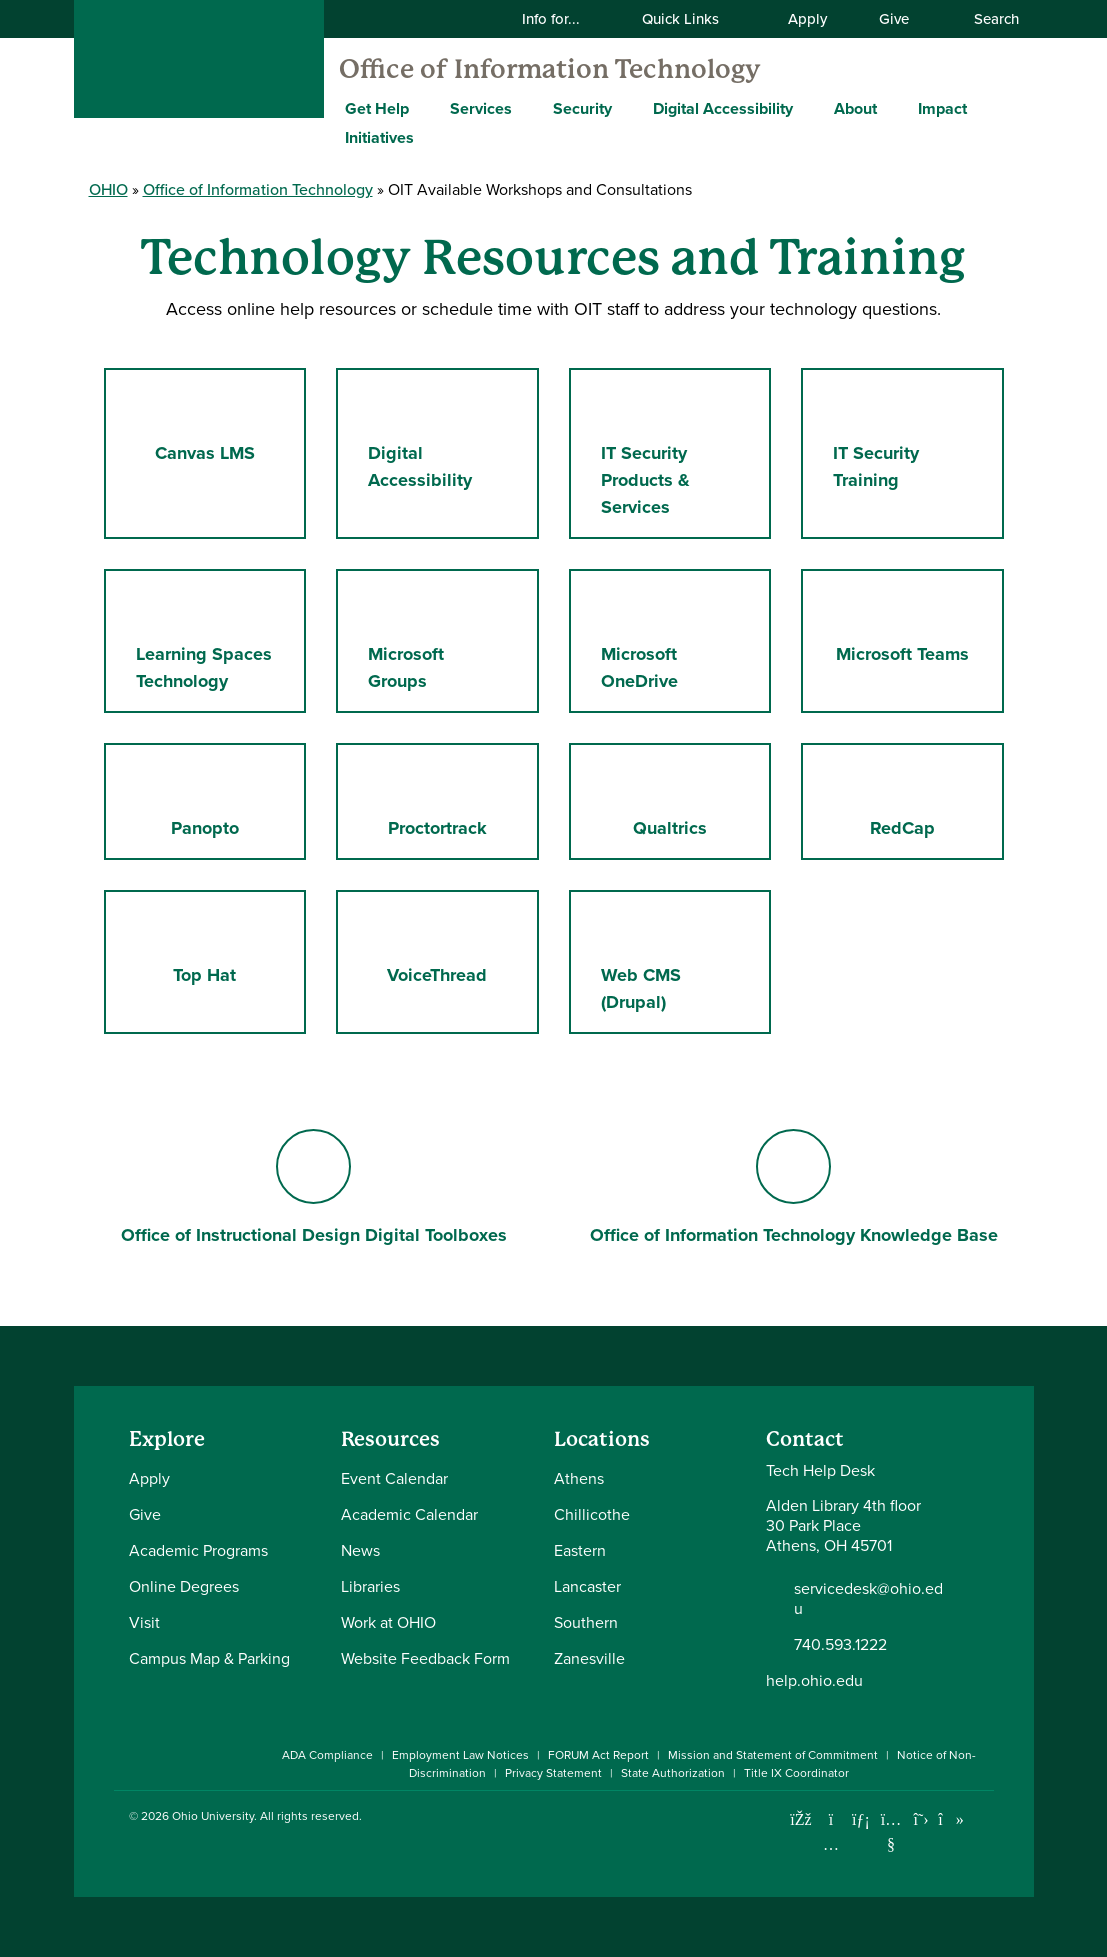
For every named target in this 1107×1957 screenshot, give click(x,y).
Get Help (377, 108)
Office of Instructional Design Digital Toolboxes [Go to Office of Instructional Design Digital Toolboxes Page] (314, 1188)
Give (894, 18)
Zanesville (589, 1658)
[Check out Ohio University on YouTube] (891, 1832)
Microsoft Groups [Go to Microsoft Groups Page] (425, 640)
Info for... (563, 18)
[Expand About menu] (892, 108)
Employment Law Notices (460, 1755)
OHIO (108, 189)
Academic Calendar (409, 1514)
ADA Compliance (327, 1755)
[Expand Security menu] (627, 108)
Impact (942, 108)
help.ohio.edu (814, 1680)
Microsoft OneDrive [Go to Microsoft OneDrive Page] (673, 640)
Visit (144, 1622)
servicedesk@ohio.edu (868, 1599)
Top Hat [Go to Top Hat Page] (208, 947)
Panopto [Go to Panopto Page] (234, 800)
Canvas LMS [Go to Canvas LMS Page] (230, 425)
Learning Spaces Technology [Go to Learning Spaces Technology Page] (204, 640)
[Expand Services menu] (527, 108)
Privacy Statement (553, 1773)
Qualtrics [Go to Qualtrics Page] (690, 800)
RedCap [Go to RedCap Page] (927, 800)
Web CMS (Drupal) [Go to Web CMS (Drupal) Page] (686, 961)
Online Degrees (184, 1586)
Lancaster (587, 1586)
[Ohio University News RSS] (981, 1819)
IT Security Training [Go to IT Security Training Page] (882, 439)
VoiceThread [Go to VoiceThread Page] (456, 947)
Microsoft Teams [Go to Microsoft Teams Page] (911, 626)
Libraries (370, 1586)
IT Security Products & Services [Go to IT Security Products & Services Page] (671, 452)
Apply (807, 18)
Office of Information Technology (550, 69)
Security (582, 108)
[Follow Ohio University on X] (921, 1819)
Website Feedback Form (425, 1658)
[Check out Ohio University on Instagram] (831, 1844)
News (360, 1550)
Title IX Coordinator (796, 1773)
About (855, 108)
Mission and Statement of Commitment (773, 1755)
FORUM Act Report (598, 1755)
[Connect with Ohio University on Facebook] (801, 1819)
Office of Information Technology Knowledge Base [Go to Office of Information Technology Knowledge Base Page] (794, 1188)
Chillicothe (592, 1514)
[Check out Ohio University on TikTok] (951, 1819)
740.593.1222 (840, 1645)
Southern (586, 1622)
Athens (579, 1478)
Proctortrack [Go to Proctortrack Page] (443, 800)
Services (481, 108)
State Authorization (673, 1773)
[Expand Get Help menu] (424, 108)
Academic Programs (198, 1550)
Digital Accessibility (723, 108)
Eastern (580, 1550)
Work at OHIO (388, 1622)
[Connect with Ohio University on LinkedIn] (861, 1819)
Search (986, 18)
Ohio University (213, 1816)
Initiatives (379, 137)
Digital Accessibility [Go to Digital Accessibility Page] (438, 439)
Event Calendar (394, 1478)
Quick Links (693, 18)
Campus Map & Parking (209, 1658)
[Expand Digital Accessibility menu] (808, 108)
